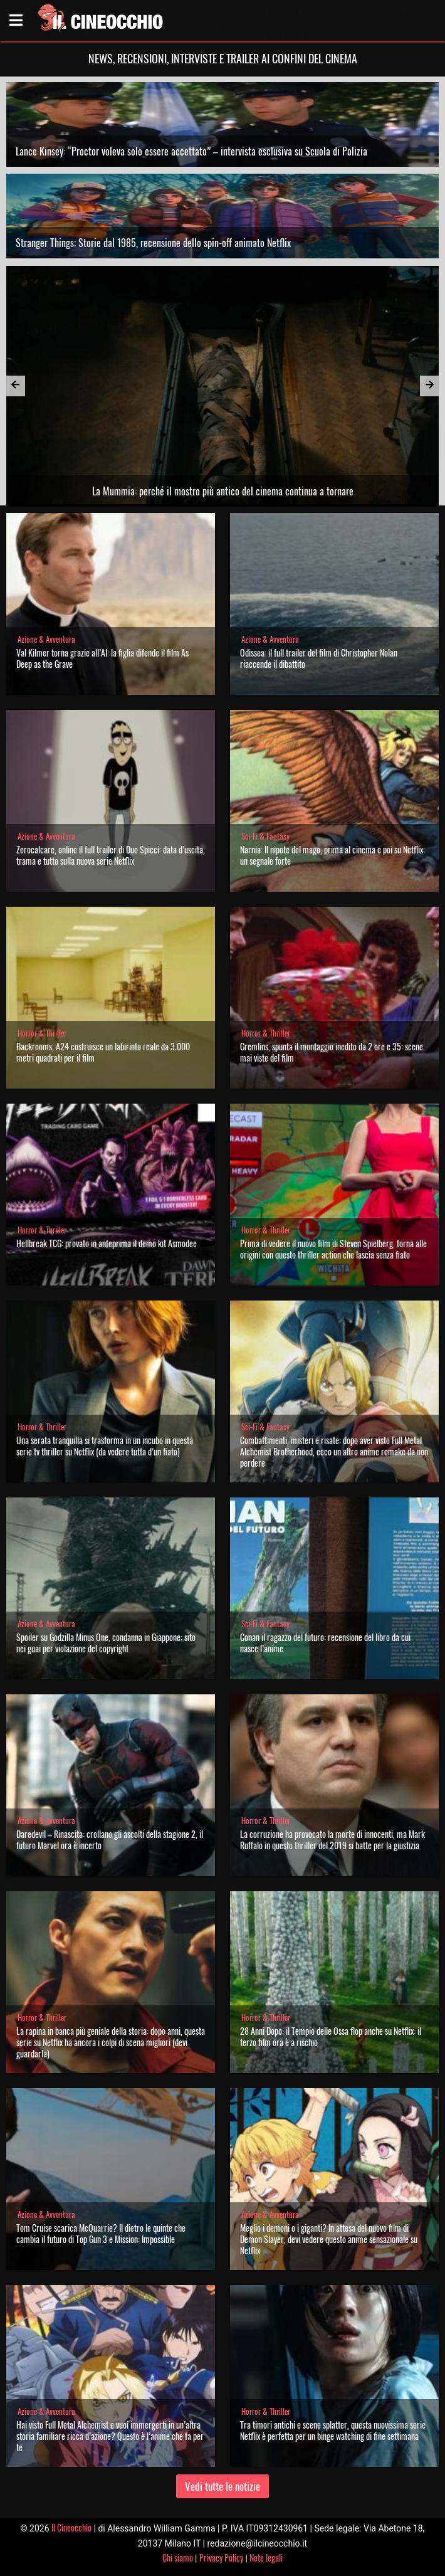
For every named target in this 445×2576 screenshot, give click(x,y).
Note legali (266, 2557)
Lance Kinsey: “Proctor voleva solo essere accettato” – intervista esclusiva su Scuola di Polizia (191, 151)
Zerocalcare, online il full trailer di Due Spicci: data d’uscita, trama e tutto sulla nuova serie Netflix (110, 855)
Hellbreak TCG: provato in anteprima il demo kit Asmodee (106, 1243)
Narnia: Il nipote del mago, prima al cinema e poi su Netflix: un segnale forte (332, 855)
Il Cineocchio (71, 2527)
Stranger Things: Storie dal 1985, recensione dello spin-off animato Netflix (153, 242)
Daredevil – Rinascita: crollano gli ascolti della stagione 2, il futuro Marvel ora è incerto (109, 1839)
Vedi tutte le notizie (222, 2486)
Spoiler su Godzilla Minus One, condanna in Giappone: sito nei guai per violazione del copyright (106, 1642)
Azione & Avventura (46, 639)
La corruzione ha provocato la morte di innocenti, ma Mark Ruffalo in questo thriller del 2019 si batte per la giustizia (332, 1839)
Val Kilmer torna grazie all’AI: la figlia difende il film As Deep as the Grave (102, 658)
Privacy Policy (221, 2557)
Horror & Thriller (42, 1033)
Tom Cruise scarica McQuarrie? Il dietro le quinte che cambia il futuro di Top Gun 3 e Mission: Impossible (101, 2233)
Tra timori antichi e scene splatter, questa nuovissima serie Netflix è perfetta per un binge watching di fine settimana (333, 2430)
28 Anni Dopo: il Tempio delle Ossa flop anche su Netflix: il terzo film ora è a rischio (330, 2036)
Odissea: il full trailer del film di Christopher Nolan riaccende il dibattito (318, 658)
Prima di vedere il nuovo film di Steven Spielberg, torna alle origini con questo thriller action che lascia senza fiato (333, 1249)
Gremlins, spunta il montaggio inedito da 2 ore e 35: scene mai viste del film (331, 1052)
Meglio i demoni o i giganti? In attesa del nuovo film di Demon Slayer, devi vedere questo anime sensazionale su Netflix (328, 2239)
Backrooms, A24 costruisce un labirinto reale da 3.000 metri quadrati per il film (103, 1052)
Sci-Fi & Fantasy (265, 836)
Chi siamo (177, 2557)
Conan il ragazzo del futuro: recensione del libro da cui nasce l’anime (325, 1642)
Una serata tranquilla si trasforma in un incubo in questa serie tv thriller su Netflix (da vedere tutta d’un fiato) (104, 1445)
